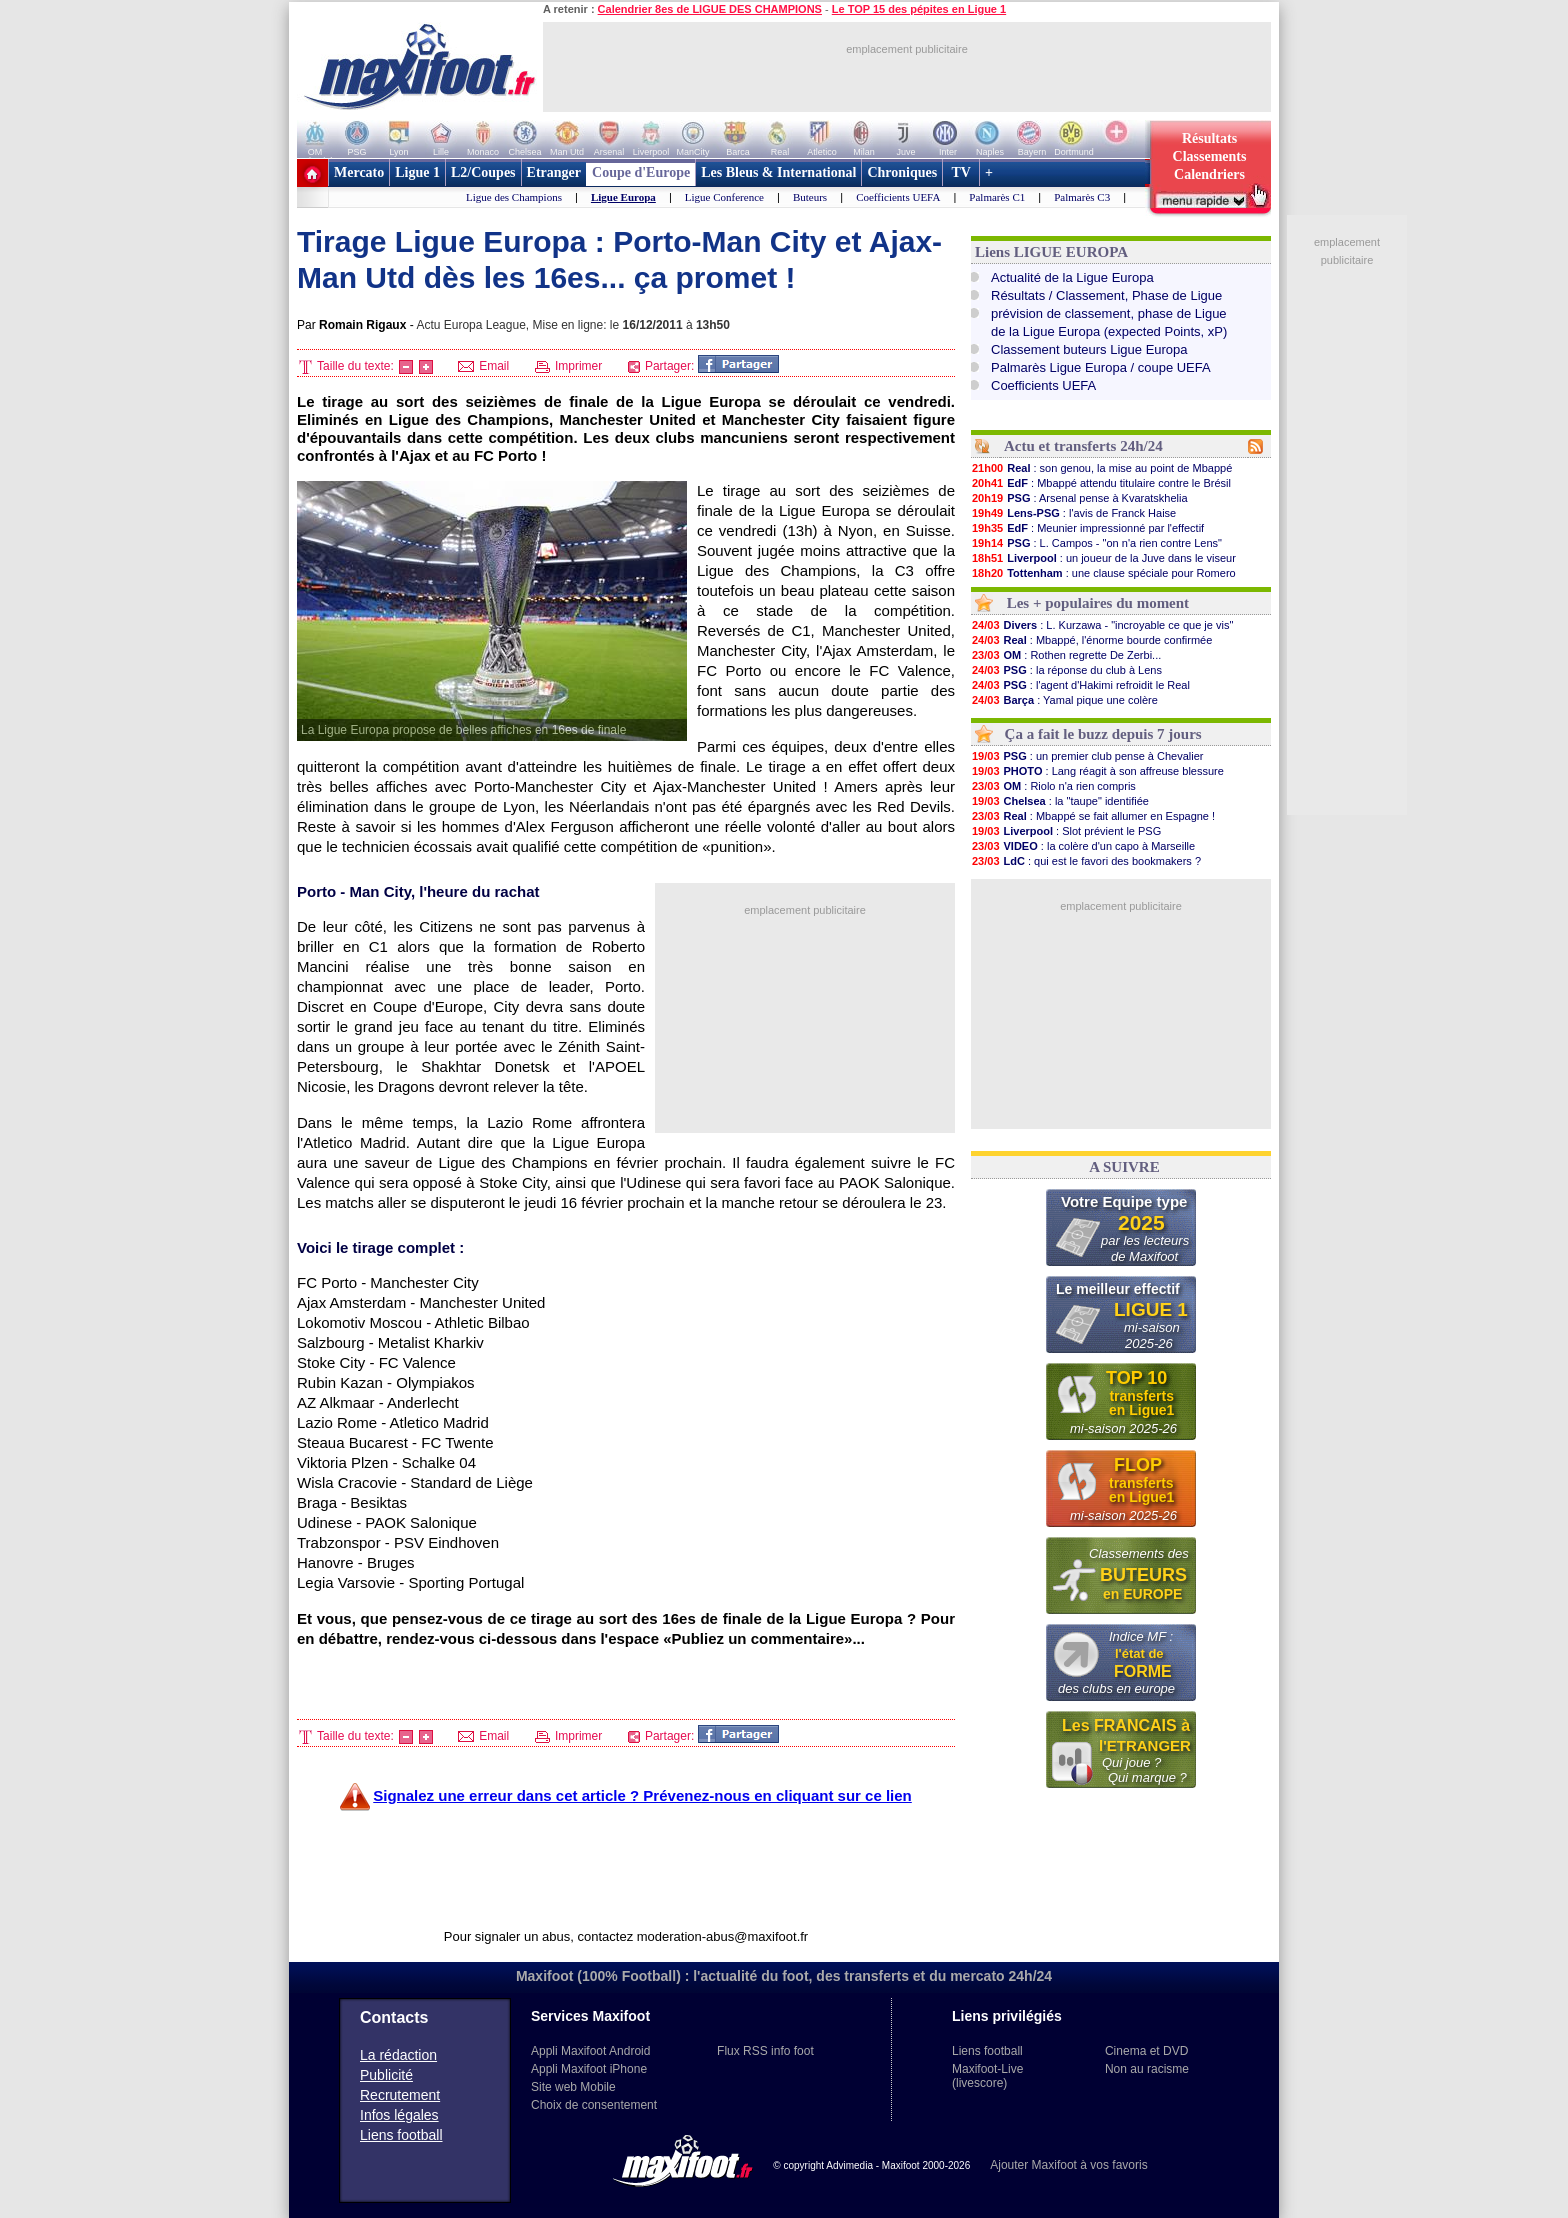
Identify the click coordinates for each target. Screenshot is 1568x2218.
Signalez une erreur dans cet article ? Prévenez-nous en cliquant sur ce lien (642, 1795)
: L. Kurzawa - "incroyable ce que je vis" (1102, 625)
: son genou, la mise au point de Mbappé (1101, 468)
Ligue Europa (623, 197)
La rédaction (398, 2055)
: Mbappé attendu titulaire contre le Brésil (1101, 483)
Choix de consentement (594, 2105)
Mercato (359, 172)
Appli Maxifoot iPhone (589, 2069)
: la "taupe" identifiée (1060, 801)
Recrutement (400, 2095)
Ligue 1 (417, 172)
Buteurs (810, 197)
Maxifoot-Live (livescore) (987, 2076)
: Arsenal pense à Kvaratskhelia (1079, 498)
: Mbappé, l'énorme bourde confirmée (1091, 640)
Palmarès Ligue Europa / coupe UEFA (1101, 367)
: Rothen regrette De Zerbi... (1066, 655)
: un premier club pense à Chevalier (1087, 756)
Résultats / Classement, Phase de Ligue (1106, 295)
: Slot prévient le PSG (1066, 831)
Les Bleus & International (778, 172)
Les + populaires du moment (1098, 603)
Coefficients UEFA (898, 197)
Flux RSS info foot (765, 2051)
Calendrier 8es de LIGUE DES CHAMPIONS (710, 9)
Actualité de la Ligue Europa (1072, 277)
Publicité (386, 2075)
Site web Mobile (573, 2087)
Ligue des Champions (514, 197)
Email (483, 366)
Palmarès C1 (997, 197)
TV (961, 172)
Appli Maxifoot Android (590, 2051)
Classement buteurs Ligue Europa (1089, 349)
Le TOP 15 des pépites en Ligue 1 (919, 9)
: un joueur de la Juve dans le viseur (1103, 558)
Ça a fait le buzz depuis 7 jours (1103, 734)
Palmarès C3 (1082, 197)
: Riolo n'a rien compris (1053, 786)
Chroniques (902, 172)
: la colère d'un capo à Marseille (1083, 846)
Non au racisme (1147, 2069)
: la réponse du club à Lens (1066, 670)
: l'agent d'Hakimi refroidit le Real (1080, 685)
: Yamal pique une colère (1064, 700)
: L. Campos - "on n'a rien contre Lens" (1096, 543)
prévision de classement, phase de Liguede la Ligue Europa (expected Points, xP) (1109, 322)
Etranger (554, 172)
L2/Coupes (483, 172)
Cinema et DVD (1146, 2051)
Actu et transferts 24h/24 (1083, 446)
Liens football (401, 2135)
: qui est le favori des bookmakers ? (1086, 861)
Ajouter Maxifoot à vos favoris (1068, 2165)
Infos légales (399, 2115)
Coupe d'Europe (641, 172)
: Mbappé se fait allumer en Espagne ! (1093, 816)
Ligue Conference (724, 197)
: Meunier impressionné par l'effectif (1087, 528)
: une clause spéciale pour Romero (1103, 573)
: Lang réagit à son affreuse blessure (1097, 771)
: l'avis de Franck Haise (1073, 513)
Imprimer (569, 366)
